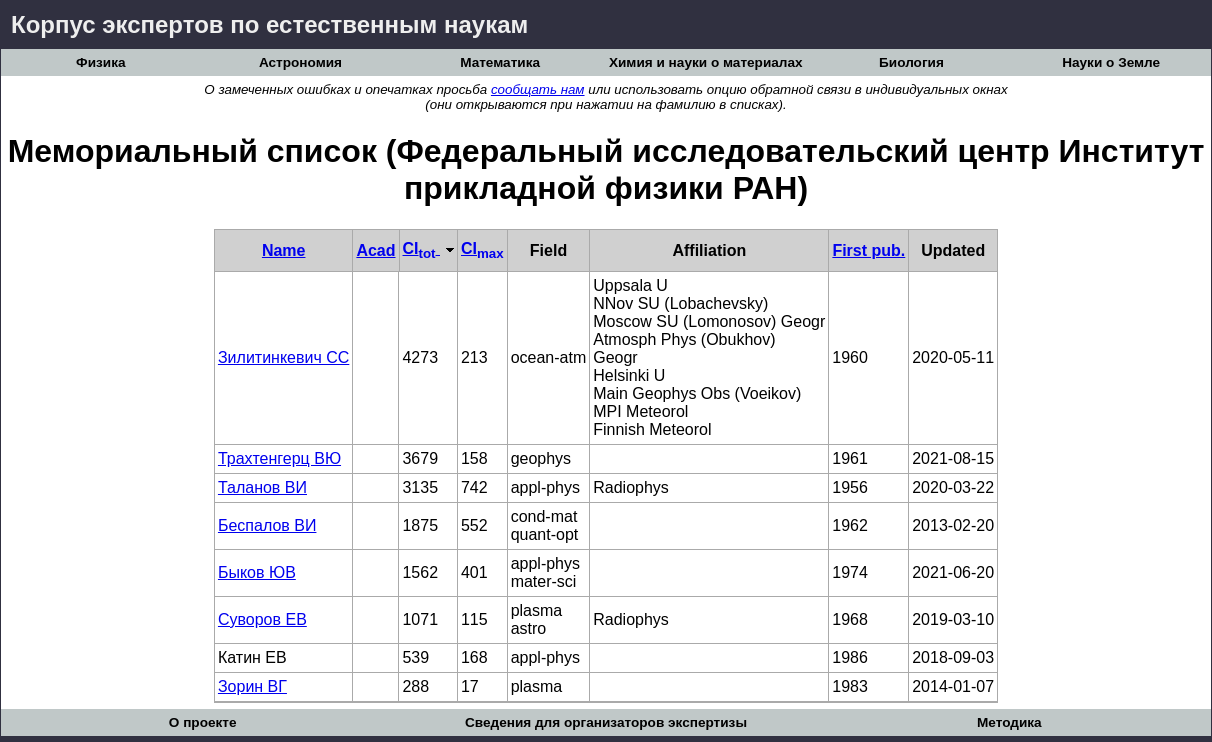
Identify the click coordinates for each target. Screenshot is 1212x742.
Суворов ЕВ (262, 619)
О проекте (203, 722)
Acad (375, 250)
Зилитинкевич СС (283, 357)
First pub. (868, 250)
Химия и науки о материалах (706, 62)
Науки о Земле (1111, 62)
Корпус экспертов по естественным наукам (269, 24)
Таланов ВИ (262, 487)
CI (428, 248)
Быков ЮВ (257, 572)
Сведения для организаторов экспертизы (606, 722)
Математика (500, 62)
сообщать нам (538, 89)
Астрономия (300, 62)
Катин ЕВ (252, 657)
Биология (911, 62)
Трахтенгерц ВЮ (279, 458)
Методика (1009, 722)
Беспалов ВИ (267, 525)
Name (284, 250)
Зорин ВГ (252, 686)
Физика (100, 62)
